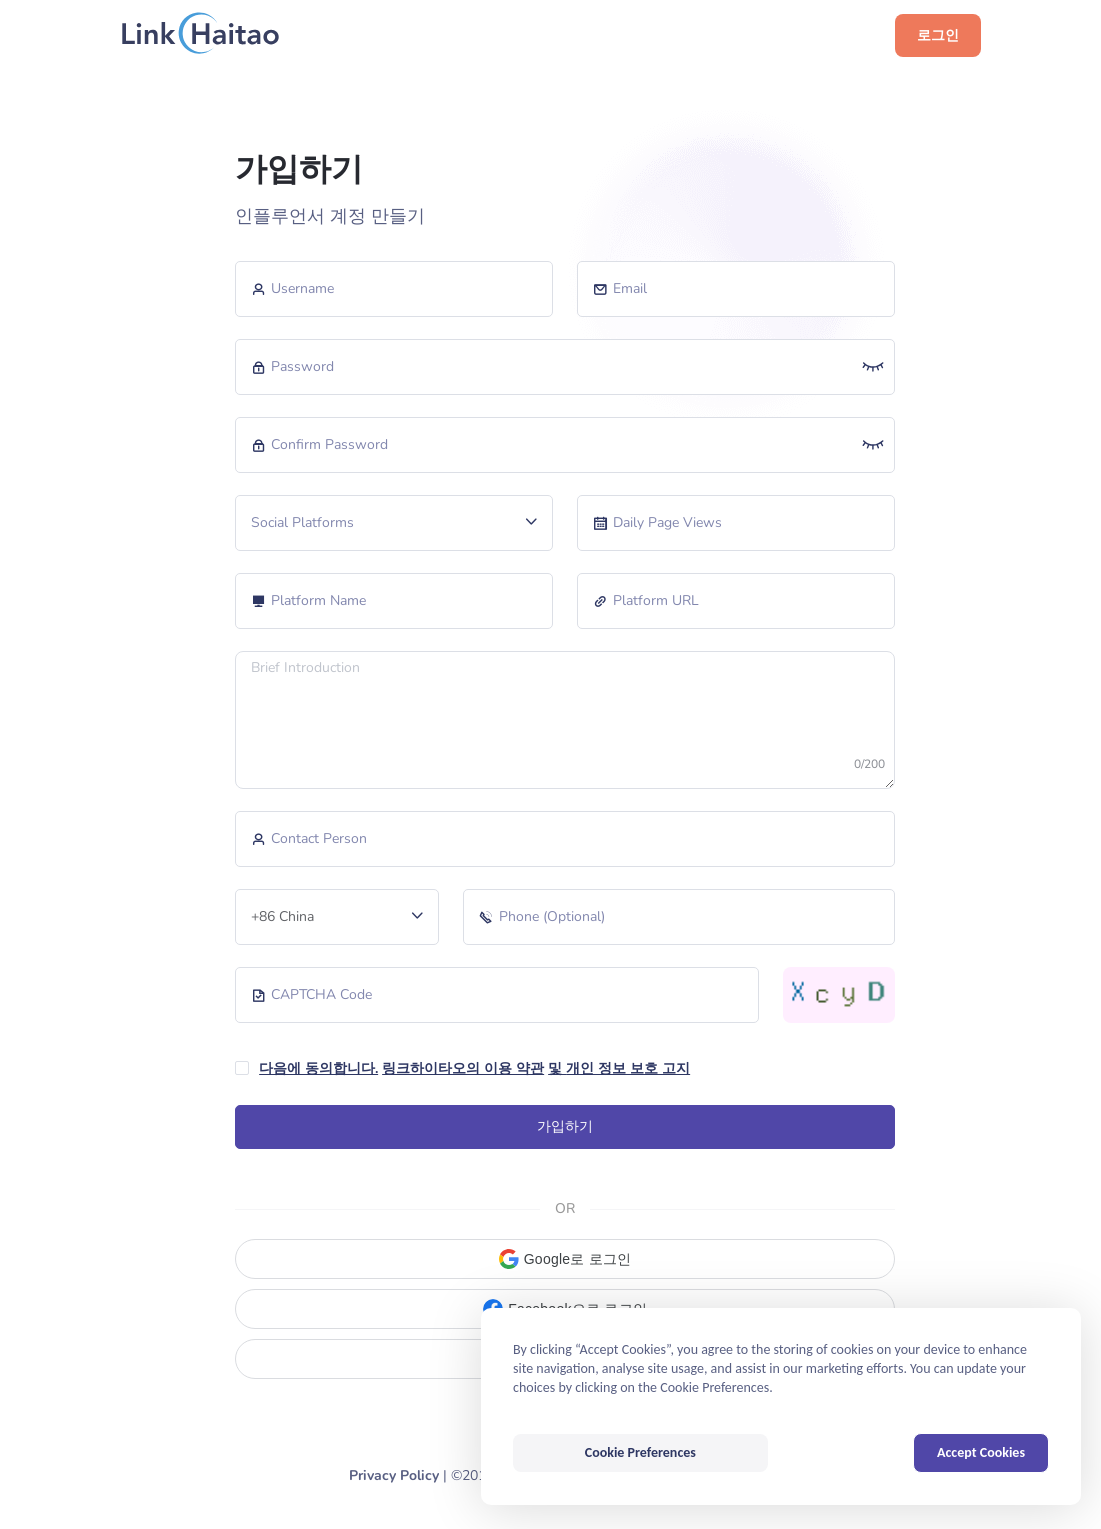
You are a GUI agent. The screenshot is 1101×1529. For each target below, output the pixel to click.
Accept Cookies (981, 1452)
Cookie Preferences (640, 1452)
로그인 (938, 35)
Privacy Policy (394, 1475)
